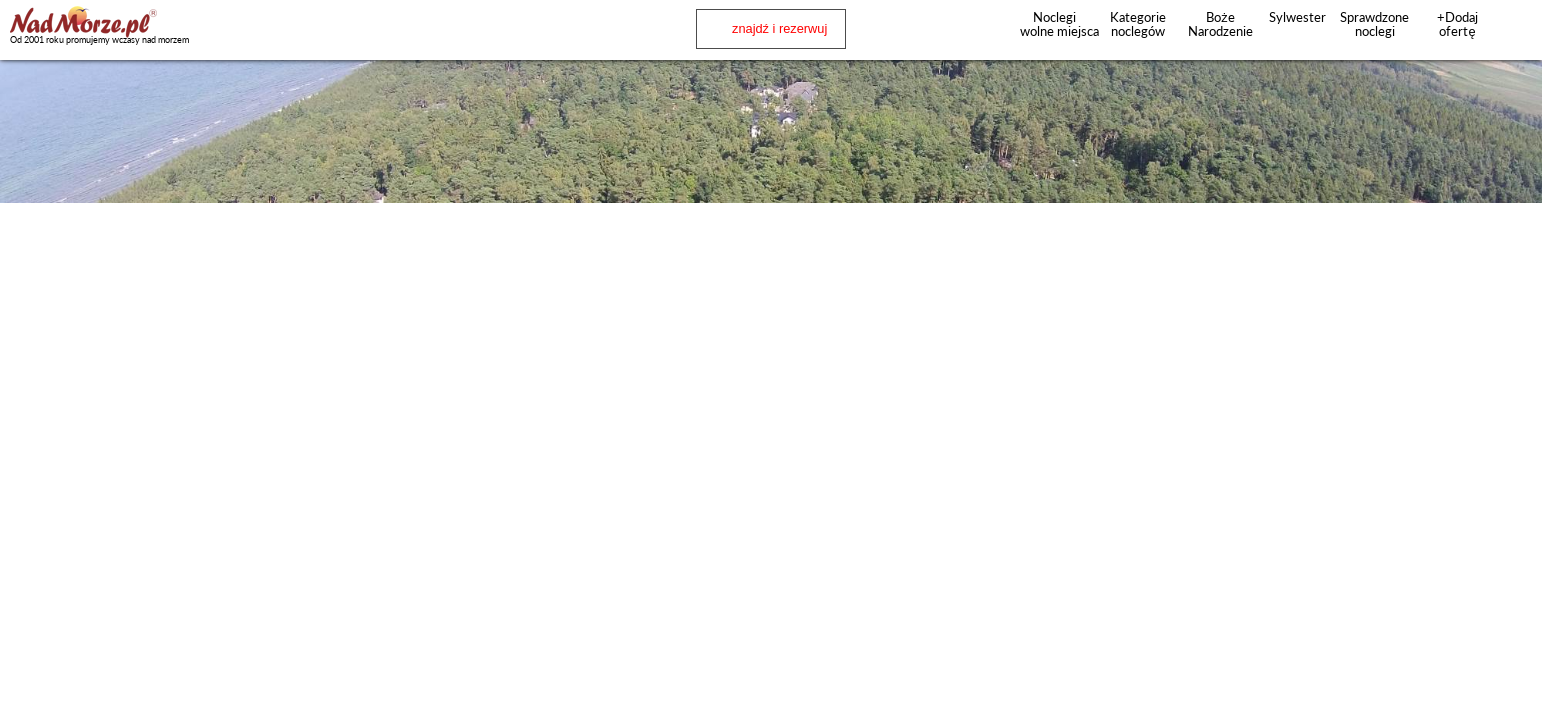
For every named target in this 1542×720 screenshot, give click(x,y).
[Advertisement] (771, 258)
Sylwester (1297, 17)
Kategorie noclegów (1138, 24)
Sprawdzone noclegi (1374, 24)
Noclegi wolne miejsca (1054, 24)
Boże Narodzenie (1220, 24)
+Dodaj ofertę (1457, 24)
